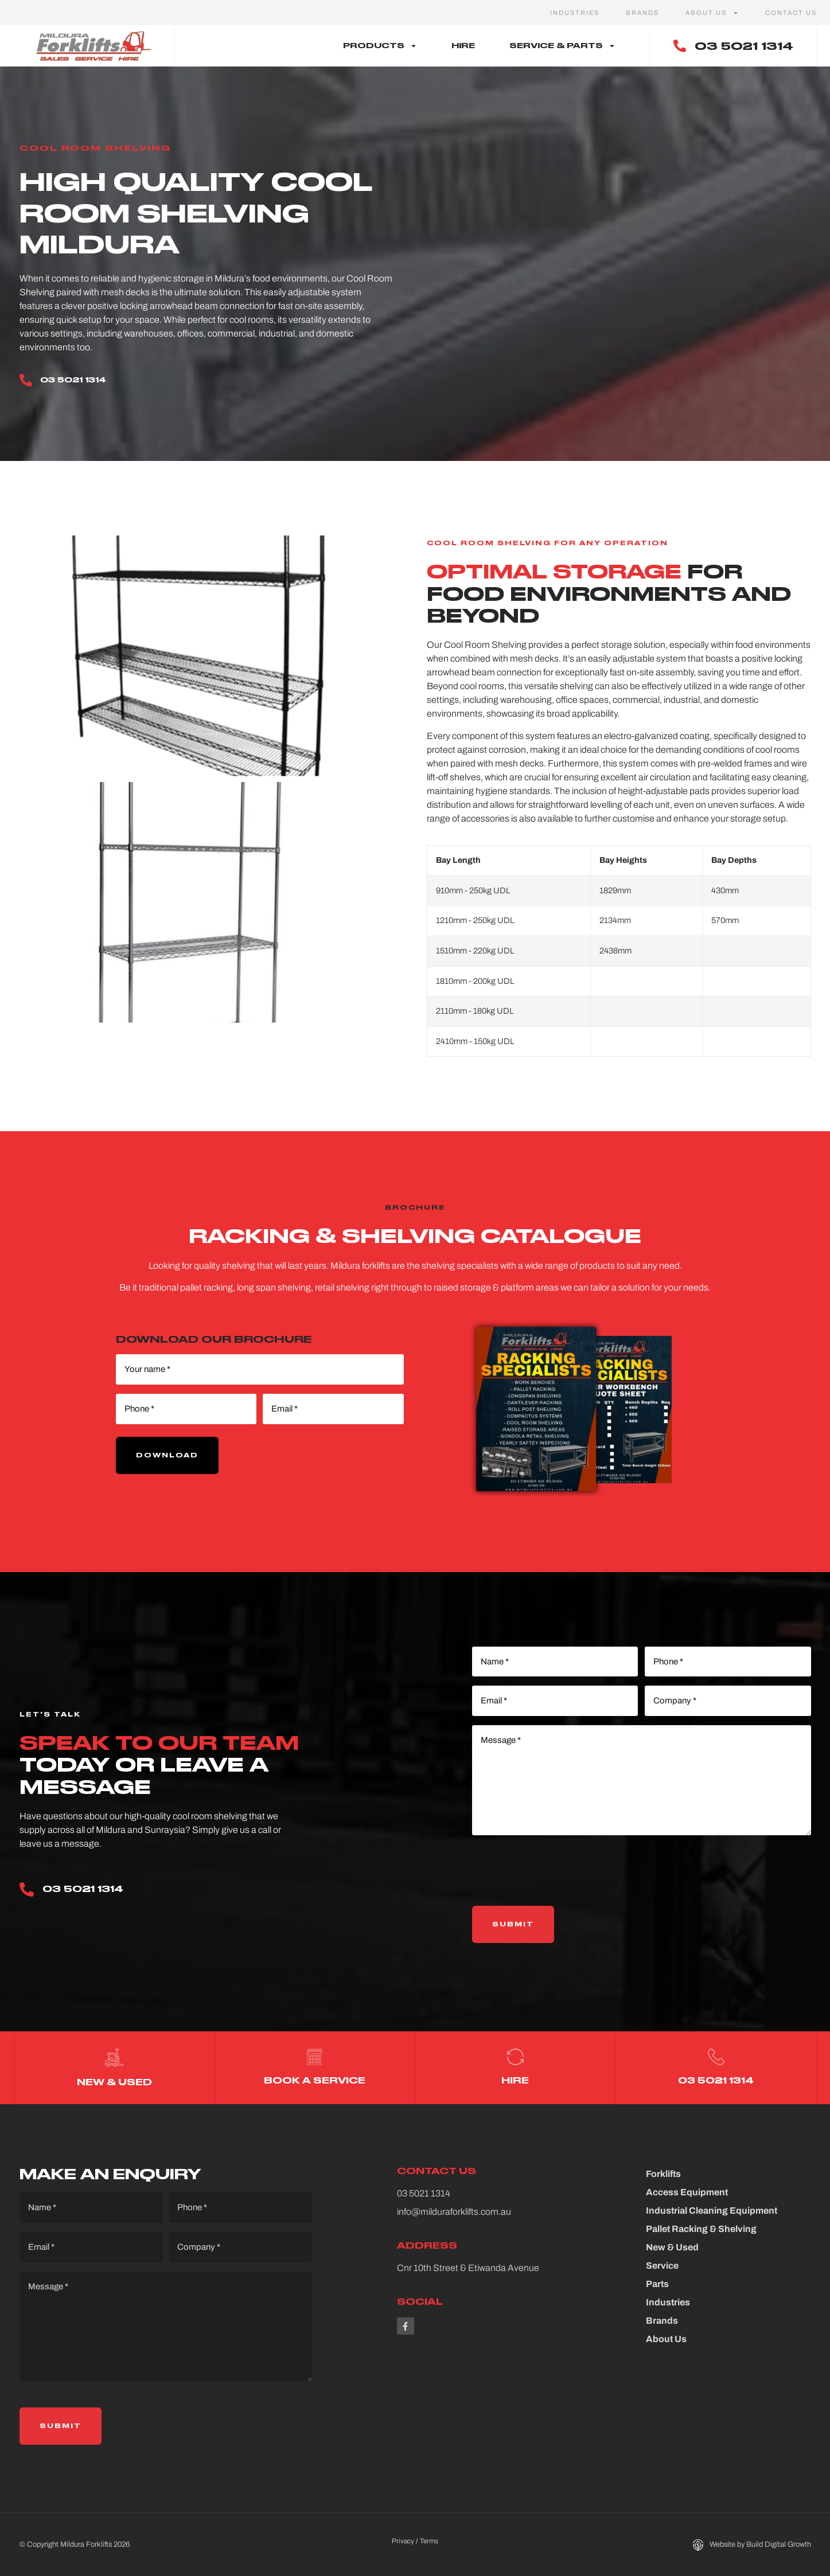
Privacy (403, 2540)
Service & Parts (562, 46)
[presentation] (559, 1870)
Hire (463, 45)
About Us (712, 12)
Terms (429, 2540)
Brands (642, 12)
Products (380, 46)
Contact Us (791, 12)
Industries (574, 12)
